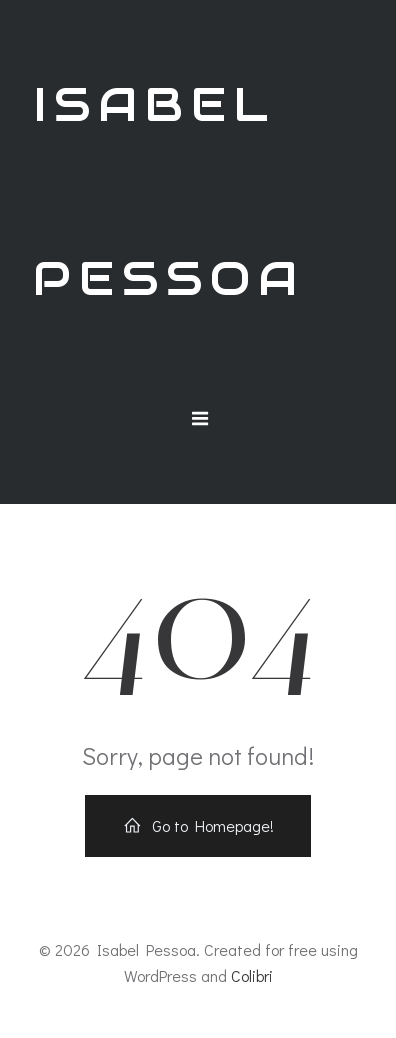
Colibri (252, 975)
